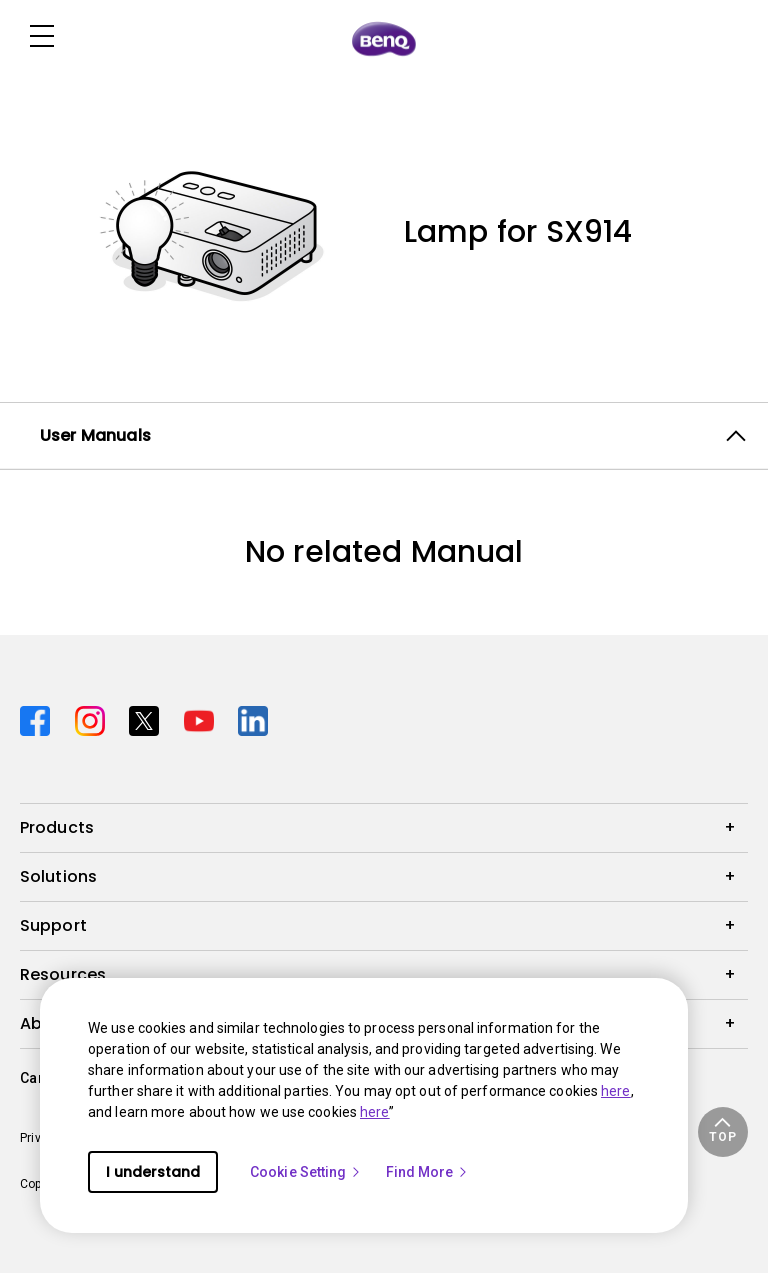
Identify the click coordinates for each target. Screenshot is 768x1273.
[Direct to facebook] (39, 718)
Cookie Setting (306, 1172)
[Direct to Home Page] (384, 38)
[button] (723, 1132)
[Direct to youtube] (203, 718)
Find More (428, 1172)
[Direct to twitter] (148, 718)
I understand (153, 1172)
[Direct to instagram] (94, 718)
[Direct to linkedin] (253, 718)
